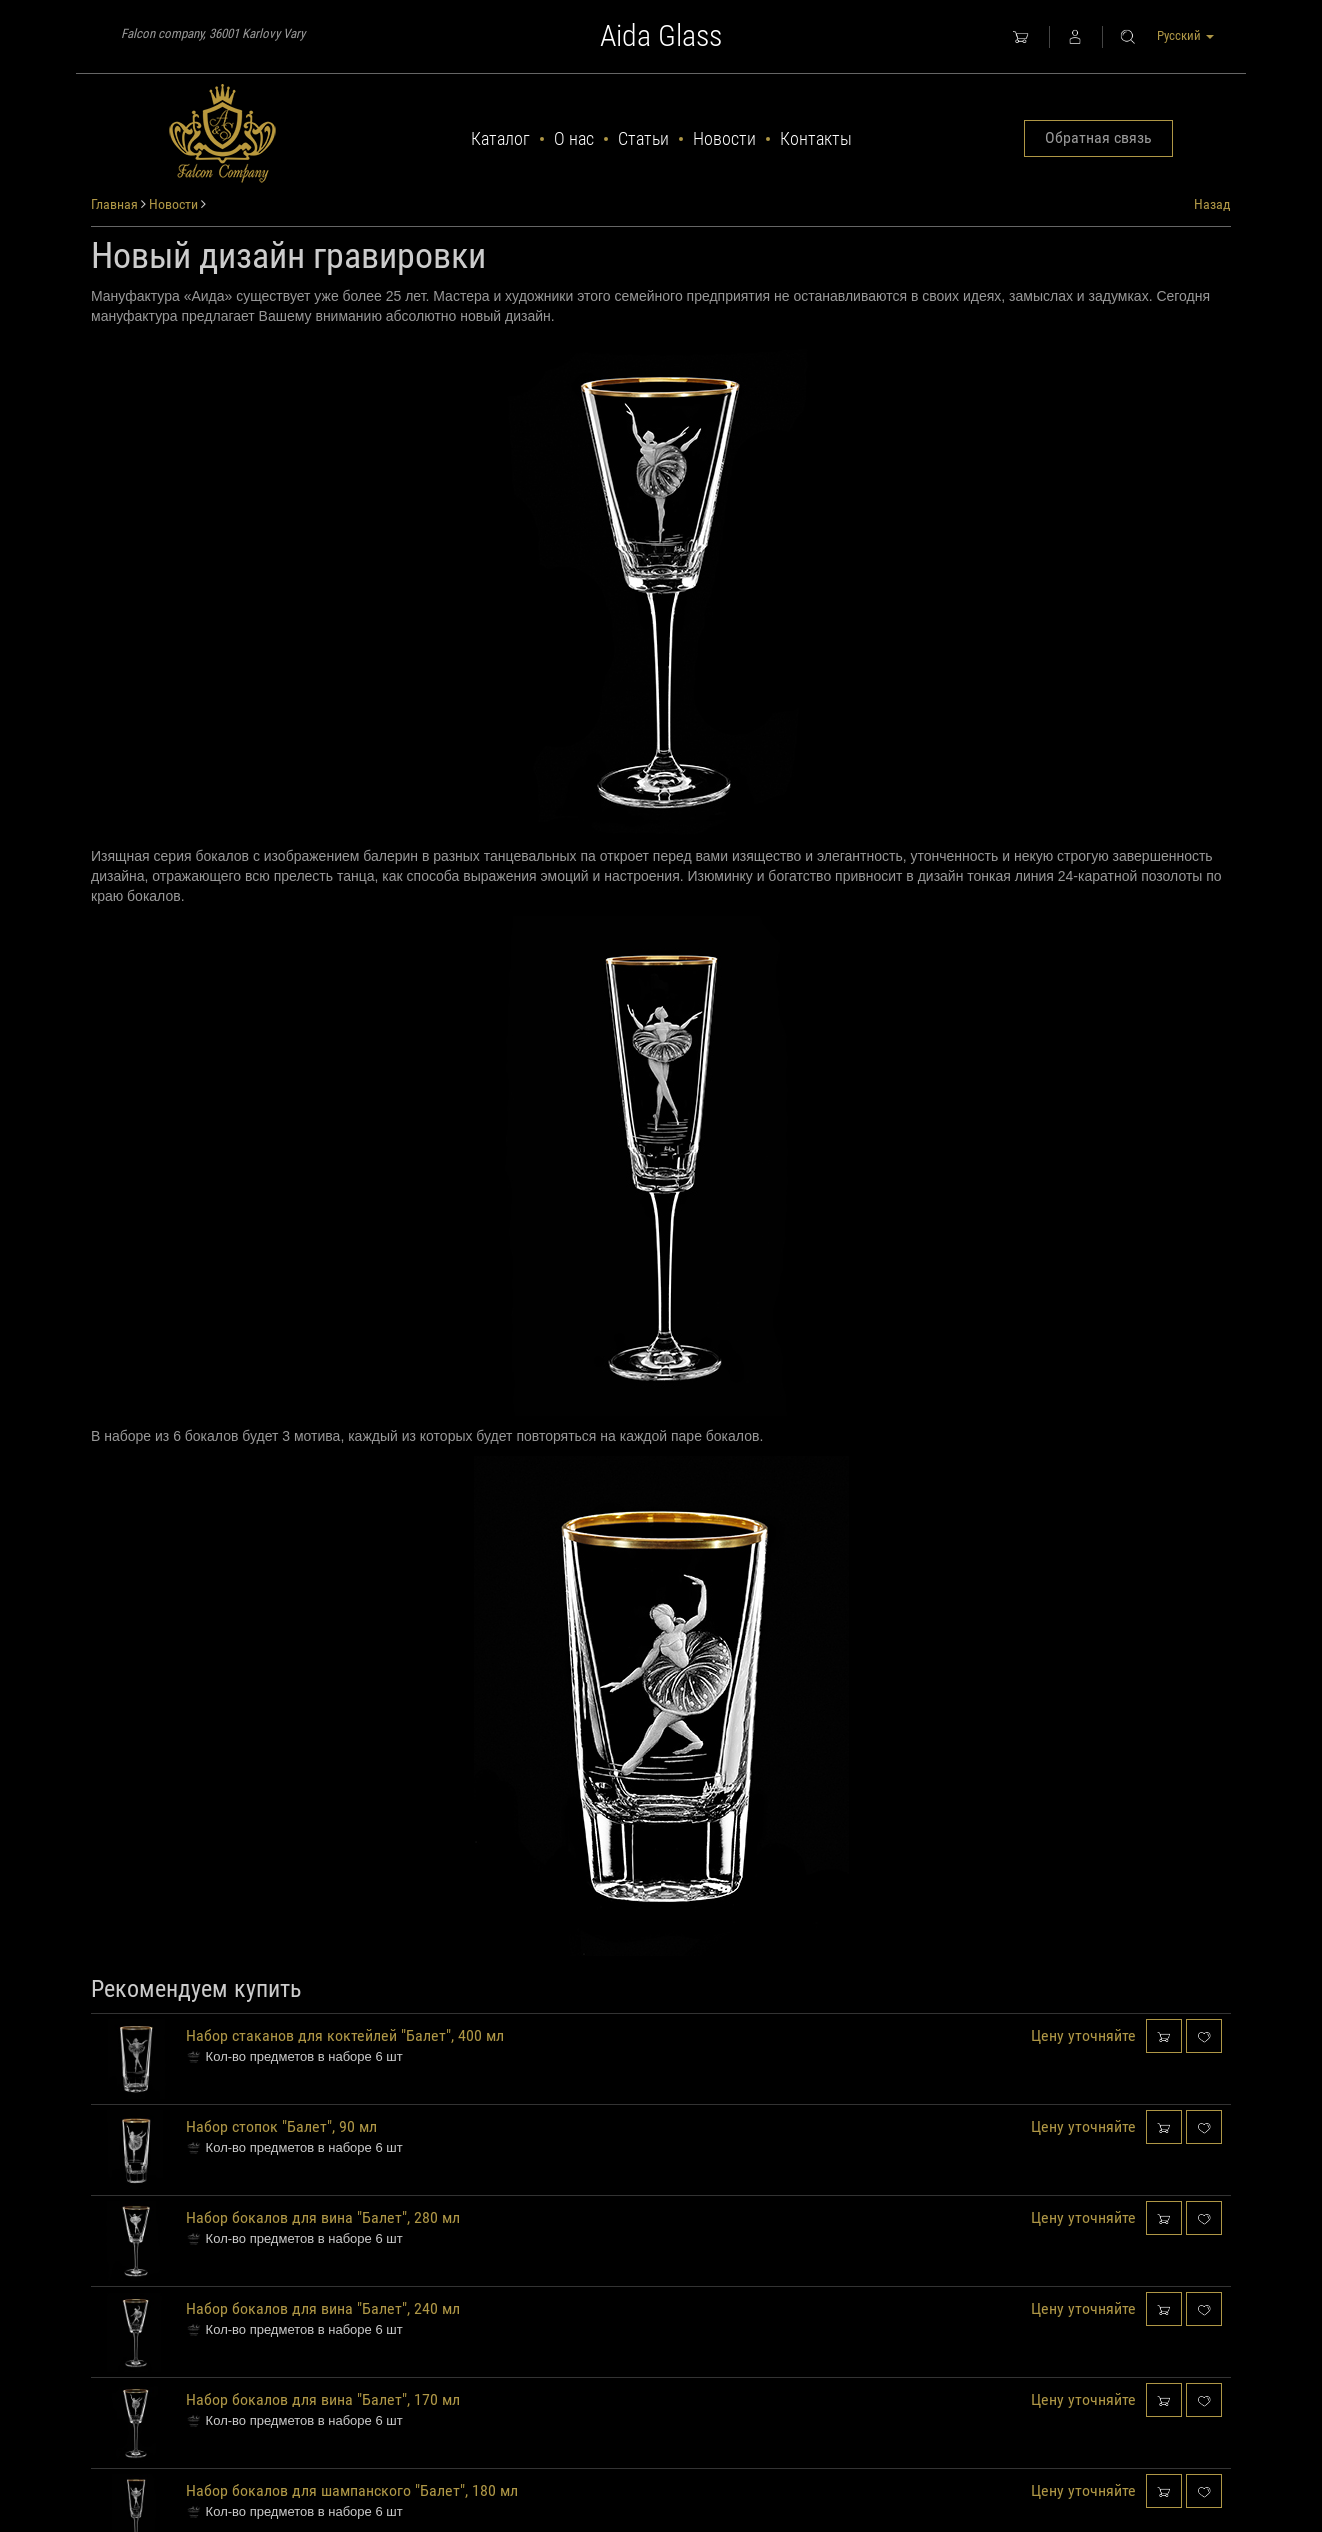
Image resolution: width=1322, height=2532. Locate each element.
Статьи (643, 138)
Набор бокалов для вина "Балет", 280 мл (323, 2217)
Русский (1185, 35)
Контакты (816, 138)
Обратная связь (1098, 137)
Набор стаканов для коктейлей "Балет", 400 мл (345, 2035)
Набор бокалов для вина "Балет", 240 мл (323, 2308)
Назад (1212, 204)
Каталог (500, 138)
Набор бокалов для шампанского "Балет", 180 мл (352, 2490)
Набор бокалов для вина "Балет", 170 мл (323, 2399)
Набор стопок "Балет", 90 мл (281, 2126)
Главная (114, 204)
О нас (574, 138)
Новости (724, 138)
